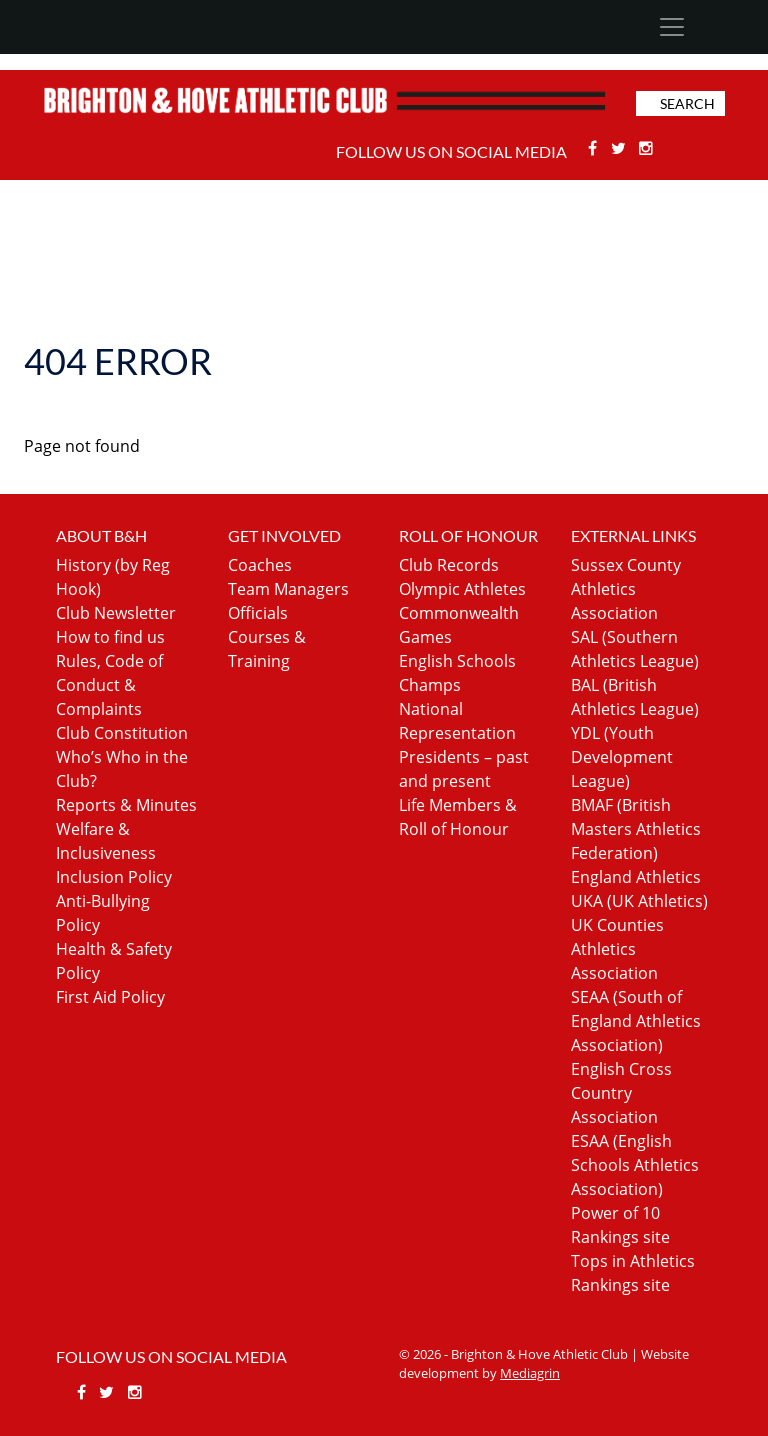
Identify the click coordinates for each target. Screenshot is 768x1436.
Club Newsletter (116, 613)
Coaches (260, 565)
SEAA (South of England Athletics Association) (636, 1021)
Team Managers (288, 589)
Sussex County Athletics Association (626, 589)
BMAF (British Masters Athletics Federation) (636, 829)
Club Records (449, 565)
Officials (258, 613)
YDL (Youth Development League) (622, 757)
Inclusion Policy (114, 877)
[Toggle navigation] (671, 27)
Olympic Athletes (462, 589)
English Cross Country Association (621, 1093)
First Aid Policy (110, 997)
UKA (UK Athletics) (639, 901)
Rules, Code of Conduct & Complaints (109, 685)
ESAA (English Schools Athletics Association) (635, 1165)
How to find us (110, 637)
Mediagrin (530, 1373)
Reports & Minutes (126, 805)
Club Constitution (122, 733)
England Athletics (636, 877)
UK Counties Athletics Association (617, 949)
